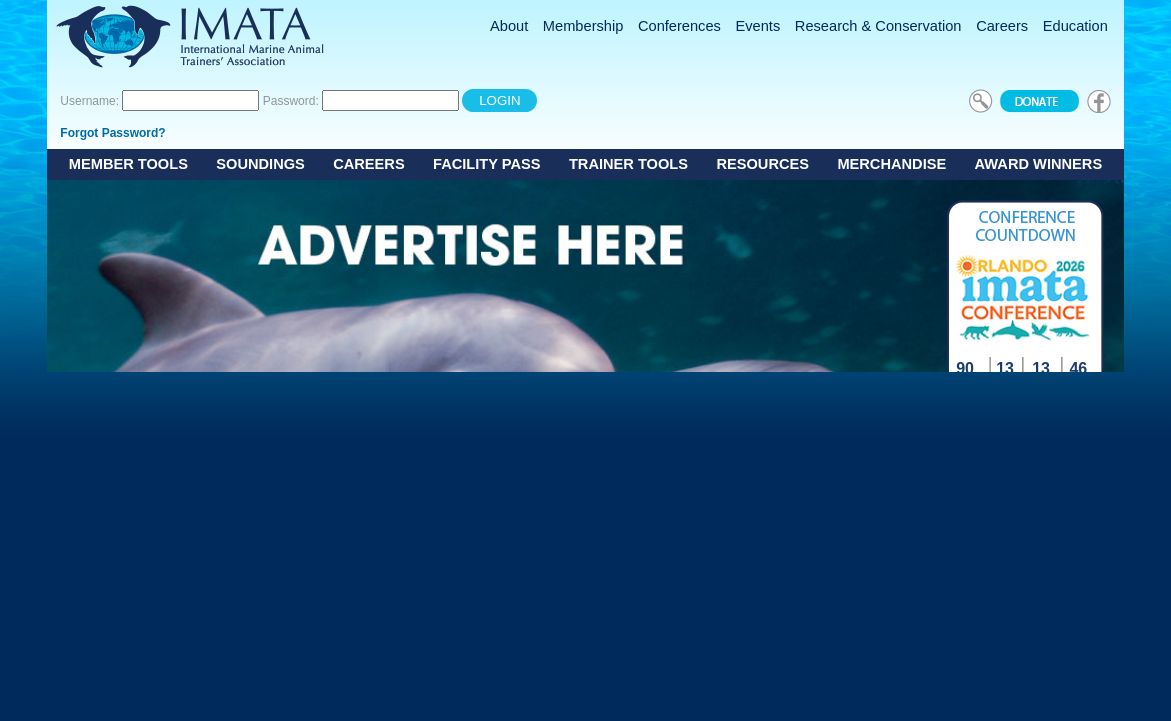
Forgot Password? (112, 133)
